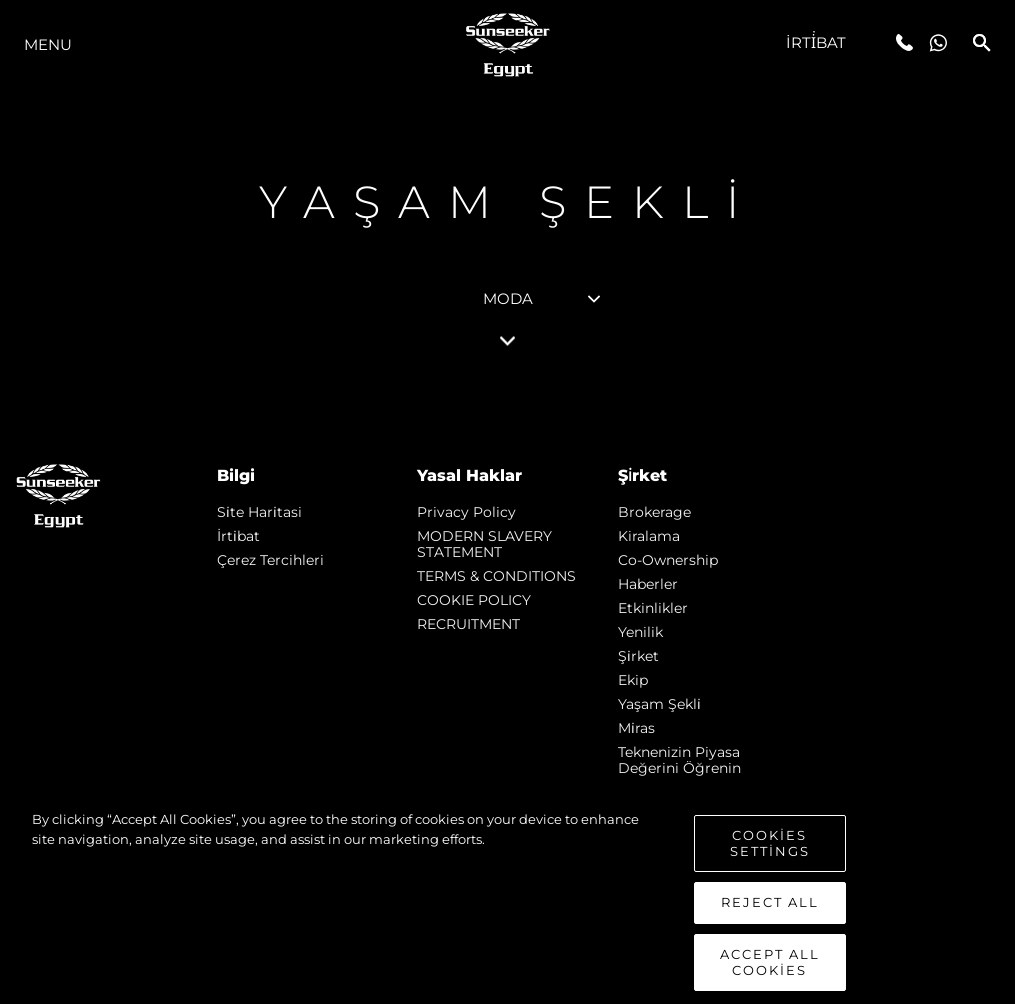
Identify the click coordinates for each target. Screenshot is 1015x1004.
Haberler (648, 584)
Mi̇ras (636, 728)
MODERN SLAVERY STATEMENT (484, 544)
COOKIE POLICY (474, 600)
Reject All (770, 930)
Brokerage (654, 512)
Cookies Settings (770, 871)
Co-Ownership (668, 560)
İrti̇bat (816, 42)
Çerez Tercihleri (270, 560)
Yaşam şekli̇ (659, 704)
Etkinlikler (653, 608)
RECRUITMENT (468, 624)
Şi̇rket (638, 656)
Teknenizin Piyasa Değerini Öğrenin (679, 760)
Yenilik (640, 632)
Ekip (633, 680)
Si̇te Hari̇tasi (259, 512)
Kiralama (649, 536)
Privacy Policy (466, 512)
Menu (48, 44)
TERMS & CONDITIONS (496, 576)
